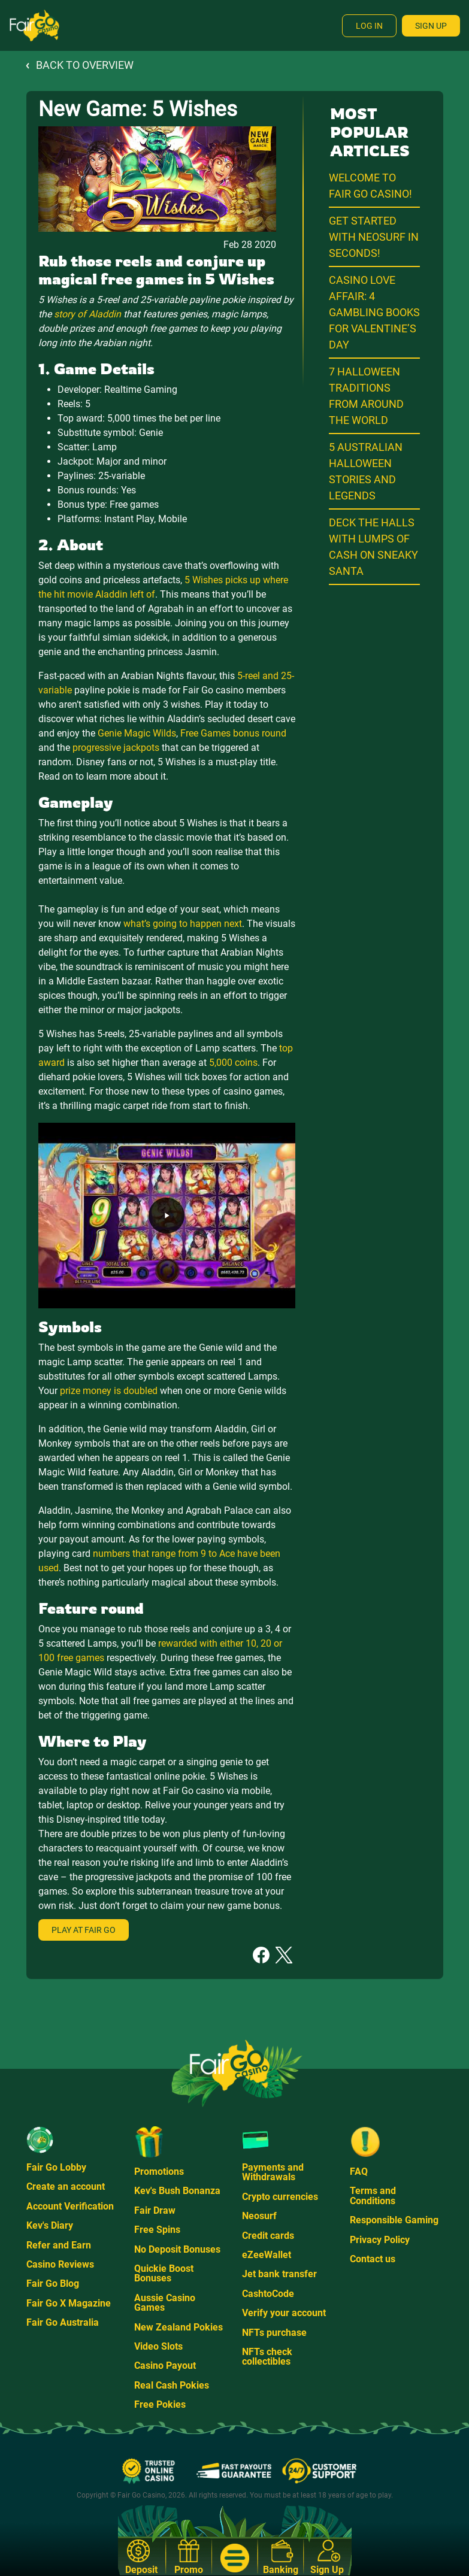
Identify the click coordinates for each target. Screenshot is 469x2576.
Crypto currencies (280, 2196)
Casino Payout (165, 2365)
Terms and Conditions (373, 2195)
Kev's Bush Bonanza (177, 2190)
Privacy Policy (380, 2239)
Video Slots (158, 2346)
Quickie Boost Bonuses (163, 2273)
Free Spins (157, 2229)
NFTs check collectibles (267, 2356)
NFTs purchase (274, 2332)
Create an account (65, 2186)
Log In (369, 26)
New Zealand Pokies (178, 2327)
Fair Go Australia (62, 2322)
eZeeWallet (266, 2254)
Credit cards (268, 2235)
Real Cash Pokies (171, 2385)
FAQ (359, 2171)
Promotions (159, 2171)
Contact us (372, 2259)
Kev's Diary (49, 2225)
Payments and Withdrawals (273, 2172)
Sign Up (431, 26)
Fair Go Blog (52, 2283)
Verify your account (284, 2313)
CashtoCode (268, 2293)
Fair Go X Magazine (68, 2303)
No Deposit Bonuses (177, 2249)
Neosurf (259, 2216)
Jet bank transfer (279, 2274)
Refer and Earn (58, 2245)
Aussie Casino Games (164, 2302)
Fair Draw (155, 2210)
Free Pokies (160, 2404)
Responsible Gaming (394, 2220)
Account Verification (70, 2206)
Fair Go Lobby (56, 2167)
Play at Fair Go (84, 1930)
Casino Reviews (60, 2264)
